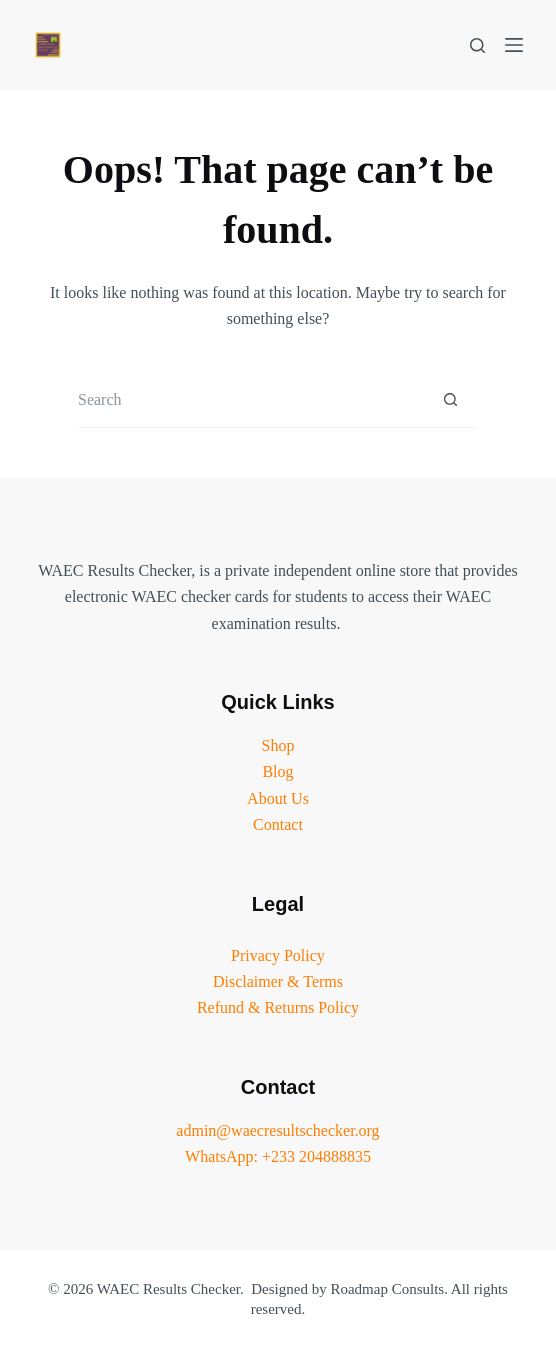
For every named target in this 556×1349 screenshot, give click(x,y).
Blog (277, 771)
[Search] (477, 45)
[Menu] (514, 45)
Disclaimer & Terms (278, 981)
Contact (278, 824)
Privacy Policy (278, 955)
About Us (278, 798)
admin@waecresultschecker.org (277, 1130)
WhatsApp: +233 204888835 (278, 1156)
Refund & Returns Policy (278, 1007)
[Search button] (450, 400)
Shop (278, 745)
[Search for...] (250, 400)
